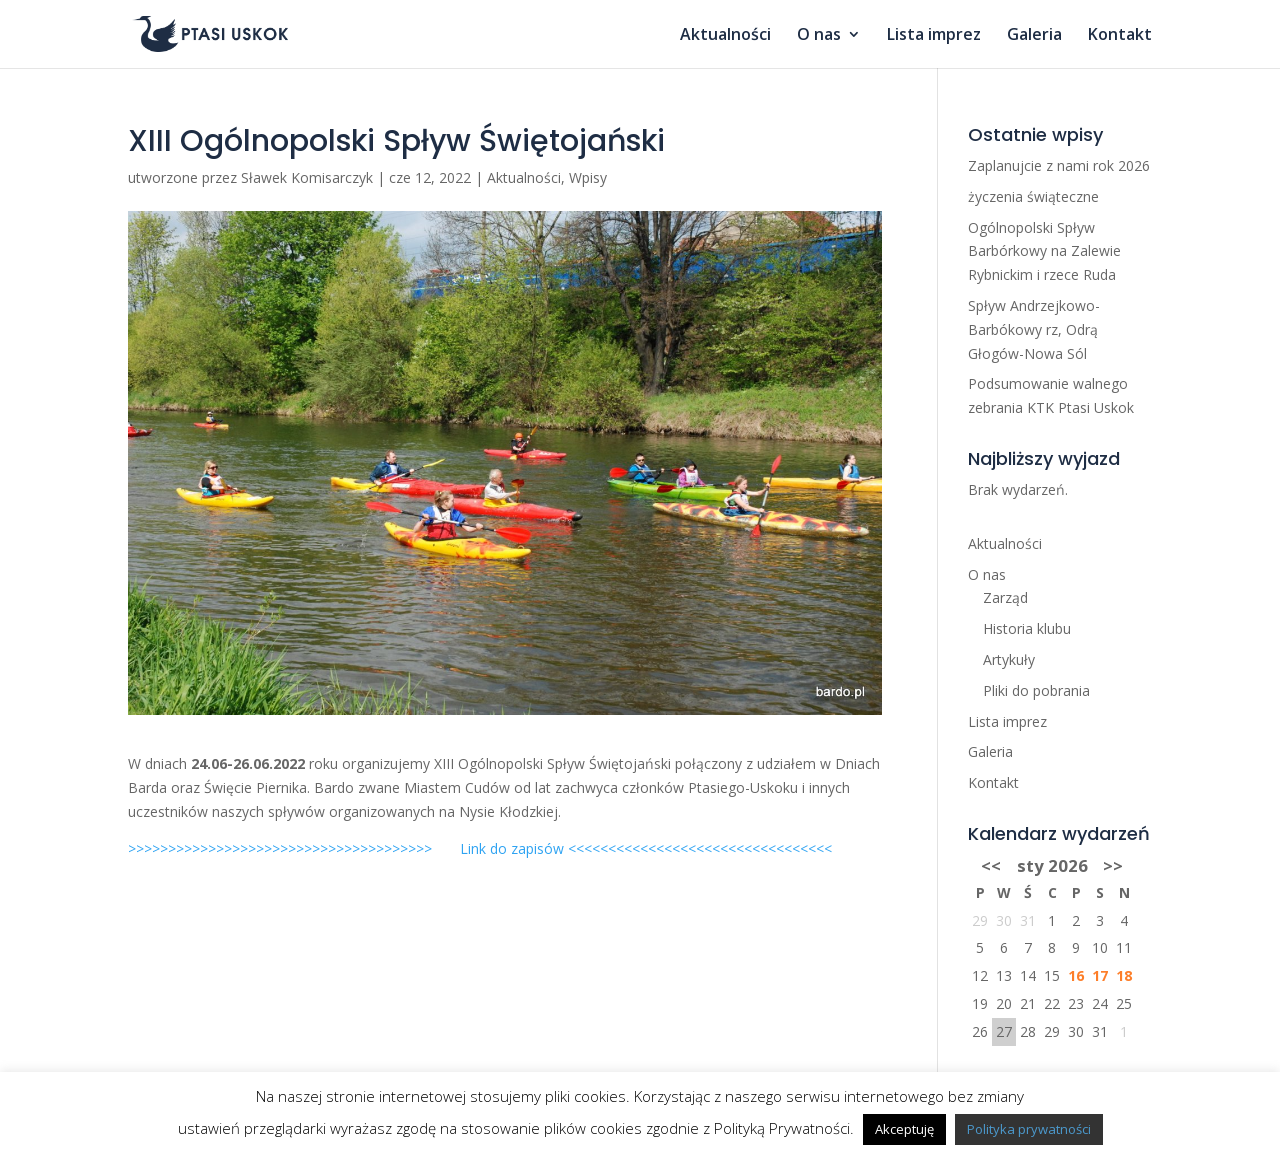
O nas (819, 36)
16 (1076, 975)
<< (991, 865)
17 (1100, 975)
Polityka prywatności (1029, 1129)
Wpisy (588, 177)
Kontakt (1120, 36)
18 (1124, 975)
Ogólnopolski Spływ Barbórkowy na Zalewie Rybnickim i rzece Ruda (1044, 251)
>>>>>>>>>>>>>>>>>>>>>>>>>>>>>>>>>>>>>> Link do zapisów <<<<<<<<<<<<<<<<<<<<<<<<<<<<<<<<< (480, 848)
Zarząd (1005, 597)
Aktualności (725, 36)
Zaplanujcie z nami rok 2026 (1059, 165)
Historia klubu (1027, 628)
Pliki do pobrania (1036, 690)
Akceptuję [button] (904, 1129)
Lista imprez (934, 36)
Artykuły (1009, 659)
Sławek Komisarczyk (307, 177)
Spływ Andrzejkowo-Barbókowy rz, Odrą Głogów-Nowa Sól (1034, 329)
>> (1113, 865)
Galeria (1034, 36)
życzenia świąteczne (1033, 196)
